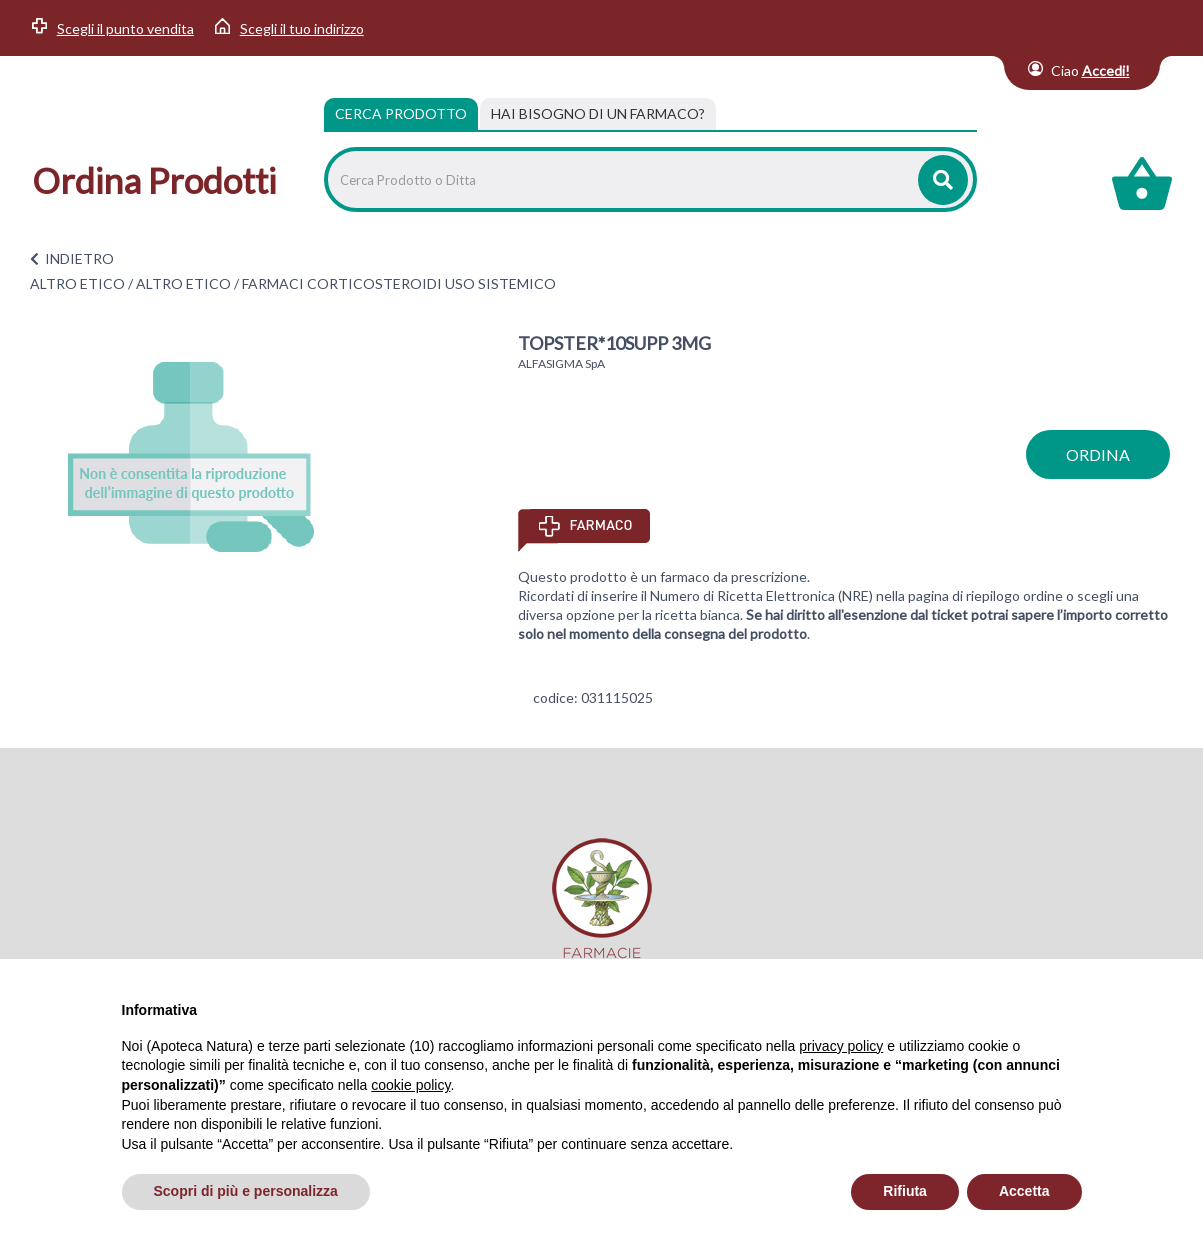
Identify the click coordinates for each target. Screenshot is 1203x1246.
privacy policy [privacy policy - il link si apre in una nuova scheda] (841, 1046)
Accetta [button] (1024, 1191)
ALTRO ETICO (77, 283)
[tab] (598, 114)
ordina (1098, 454)
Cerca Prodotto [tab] (401, 113)
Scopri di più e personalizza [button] (246, 1191)
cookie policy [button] (410, 1085)
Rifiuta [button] (905, 1191)
